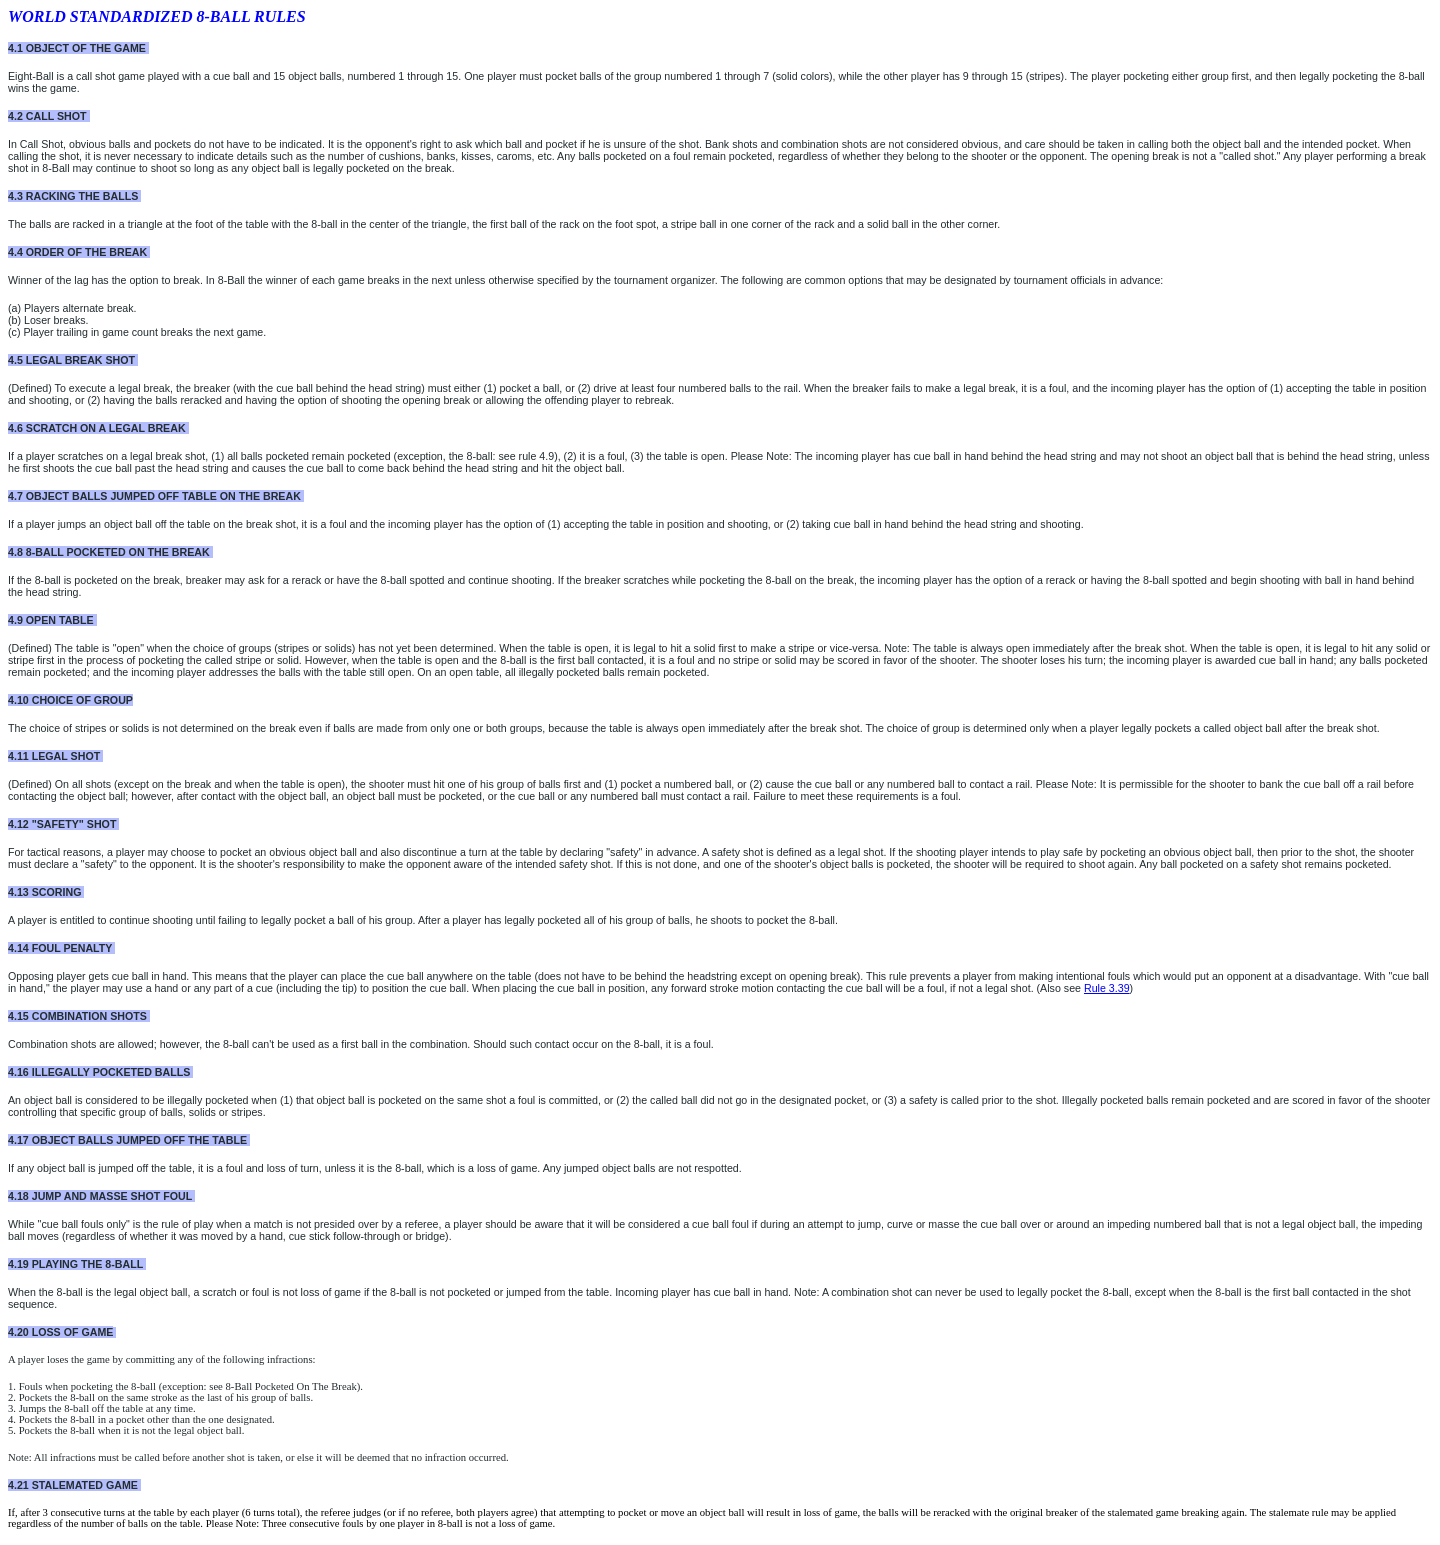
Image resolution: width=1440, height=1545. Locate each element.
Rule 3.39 (1107, 988)
